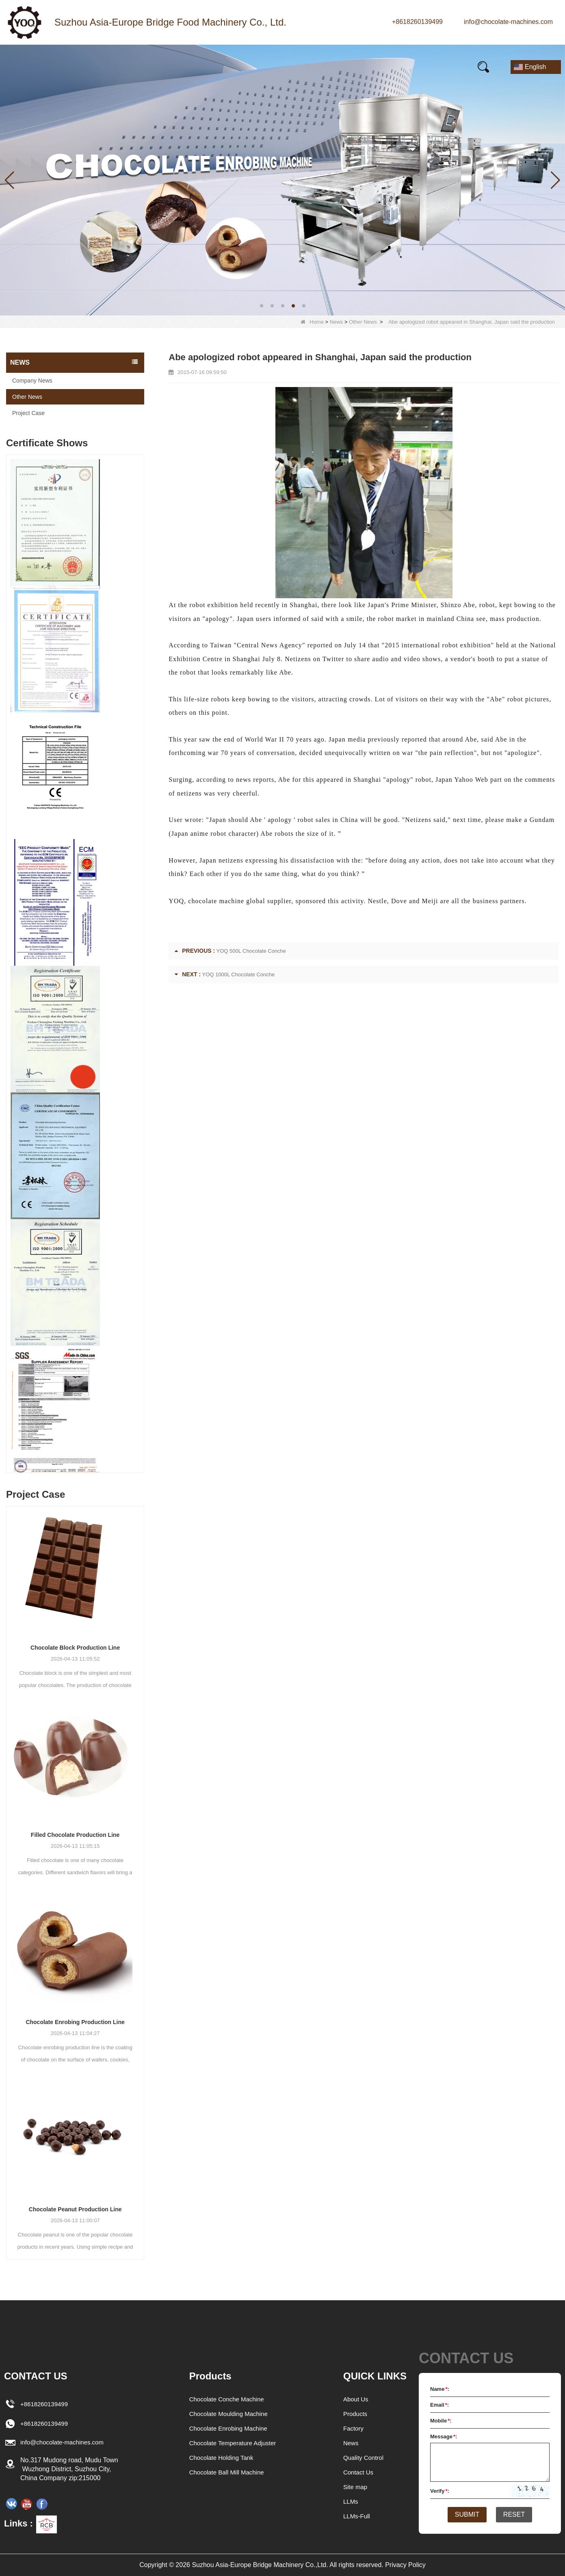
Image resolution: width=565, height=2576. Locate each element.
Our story (194, 67)
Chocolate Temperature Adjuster (232, 2443)
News (139, 67)
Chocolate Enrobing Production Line (75, 2022)
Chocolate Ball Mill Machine (226, 2472)
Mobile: (441, 2421)
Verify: (439, 2491)
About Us (356, 2399)
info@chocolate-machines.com (508, 21)
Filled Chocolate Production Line (75, 1835)
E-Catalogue (359, 67)
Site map (356, 2486)
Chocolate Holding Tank (220, 2457)
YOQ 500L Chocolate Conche (251, 951)
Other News (363, 322)
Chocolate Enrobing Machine (227, 2428)
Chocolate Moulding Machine (228, 2413)
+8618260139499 (417, 21)
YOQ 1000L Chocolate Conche (238, 974)
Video (250, 67)
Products (84, 67)
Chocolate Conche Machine (226, 2399)
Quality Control (364, 2457)
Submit (464, 2515)
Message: (443, 2436)
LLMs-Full (357, 2516)
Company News (32, 380)
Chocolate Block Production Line (75, 1647)
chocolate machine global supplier (239, 901)
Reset (517, 2515)
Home (29, 67)
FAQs (299, 67)
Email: (439, 2405)
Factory (354, 2428)
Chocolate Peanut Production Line (75, 2209)
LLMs (351, 2501)
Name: (439, 2389)
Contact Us (429, 67)
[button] (261, 305)
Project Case (28, 413)
